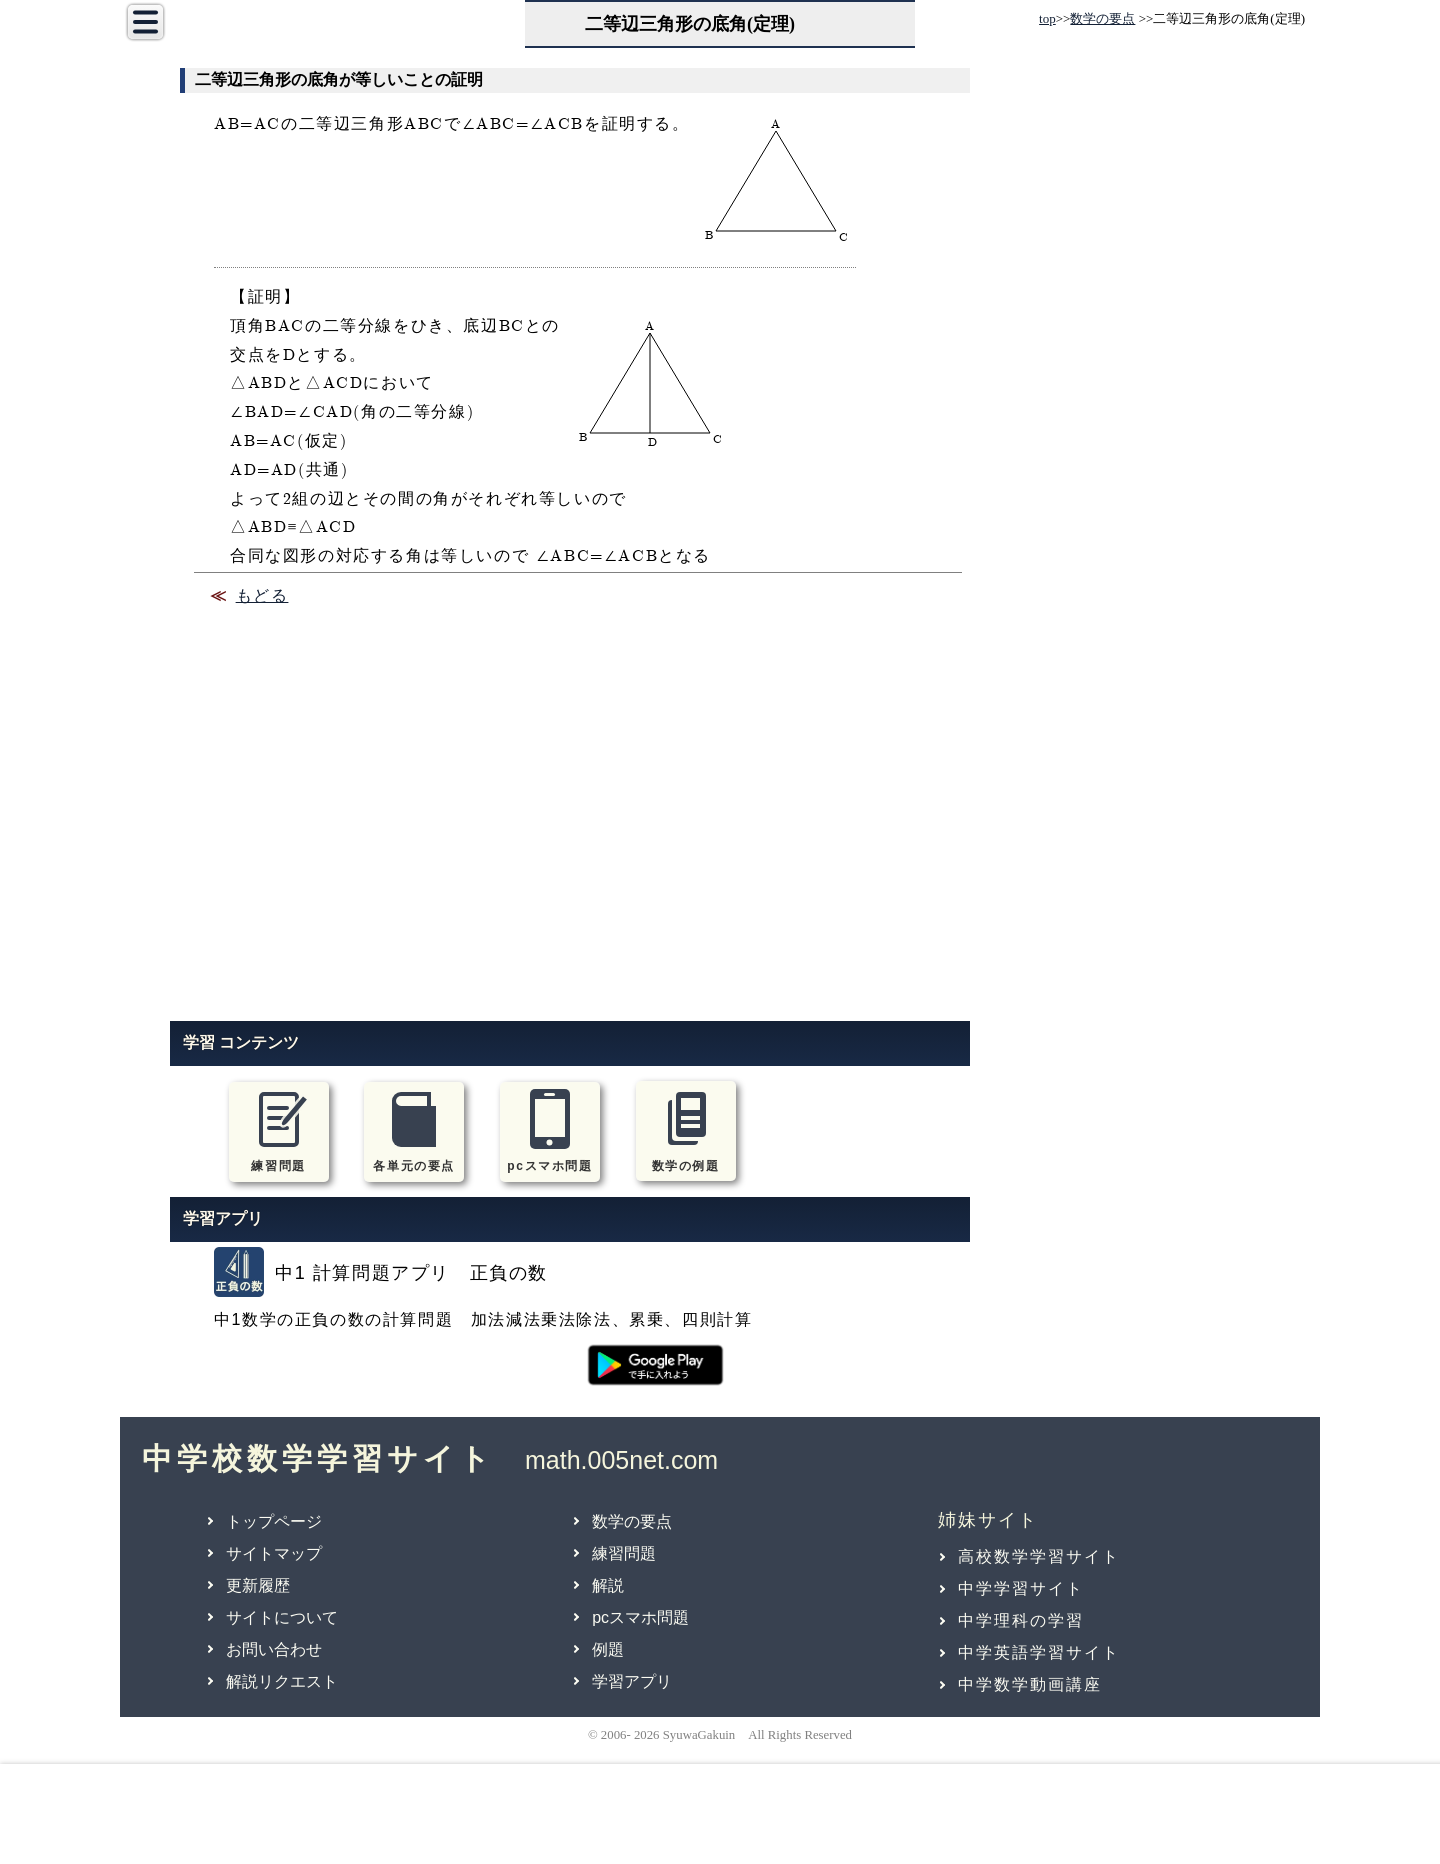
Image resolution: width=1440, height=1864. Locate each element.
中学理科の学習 (1021, 1620)
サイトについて (282, 1617)
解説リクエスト (282, 1681)
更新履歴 (258, 1585)
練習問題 (624, 1553)
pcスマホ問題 (640, 1617)
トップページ (274, 1521)
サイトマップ (274, 1553)
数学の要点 (1102, 18)
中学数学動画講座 (1030, 1684)
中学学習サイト (1021, 1588)
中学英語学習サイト (1039, 1652)
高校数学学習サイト (1039, 1556)
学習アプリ (632, 1681)
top (1047, 18)
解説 (608, 1585)
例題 (608, 1649)
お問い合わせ (274, 1649)
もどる (262, 597)
